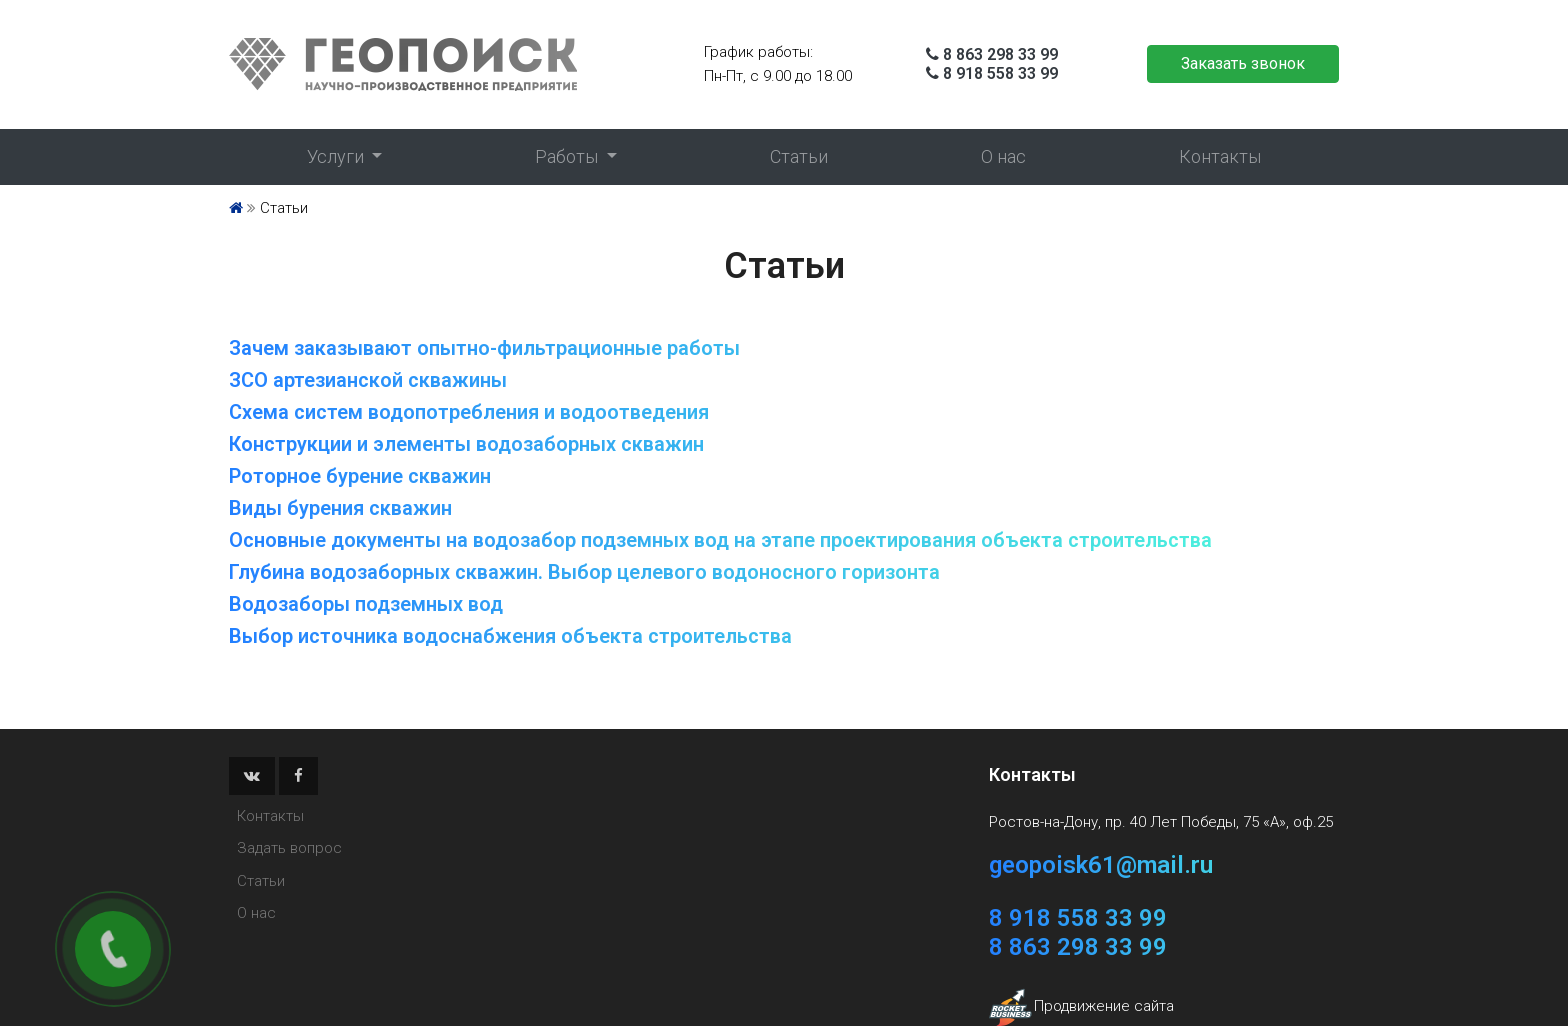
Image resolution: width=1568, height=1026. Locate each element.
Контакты (1220, 156)
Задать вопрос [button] (289, 848)
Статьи (799, 156)
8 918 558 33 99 (1000, 73)
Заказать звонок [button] (1243, 63)
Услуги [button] (337, 156)
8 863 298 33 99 (1000, 54)
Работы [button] (568, 156)
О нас (1003, 156)
